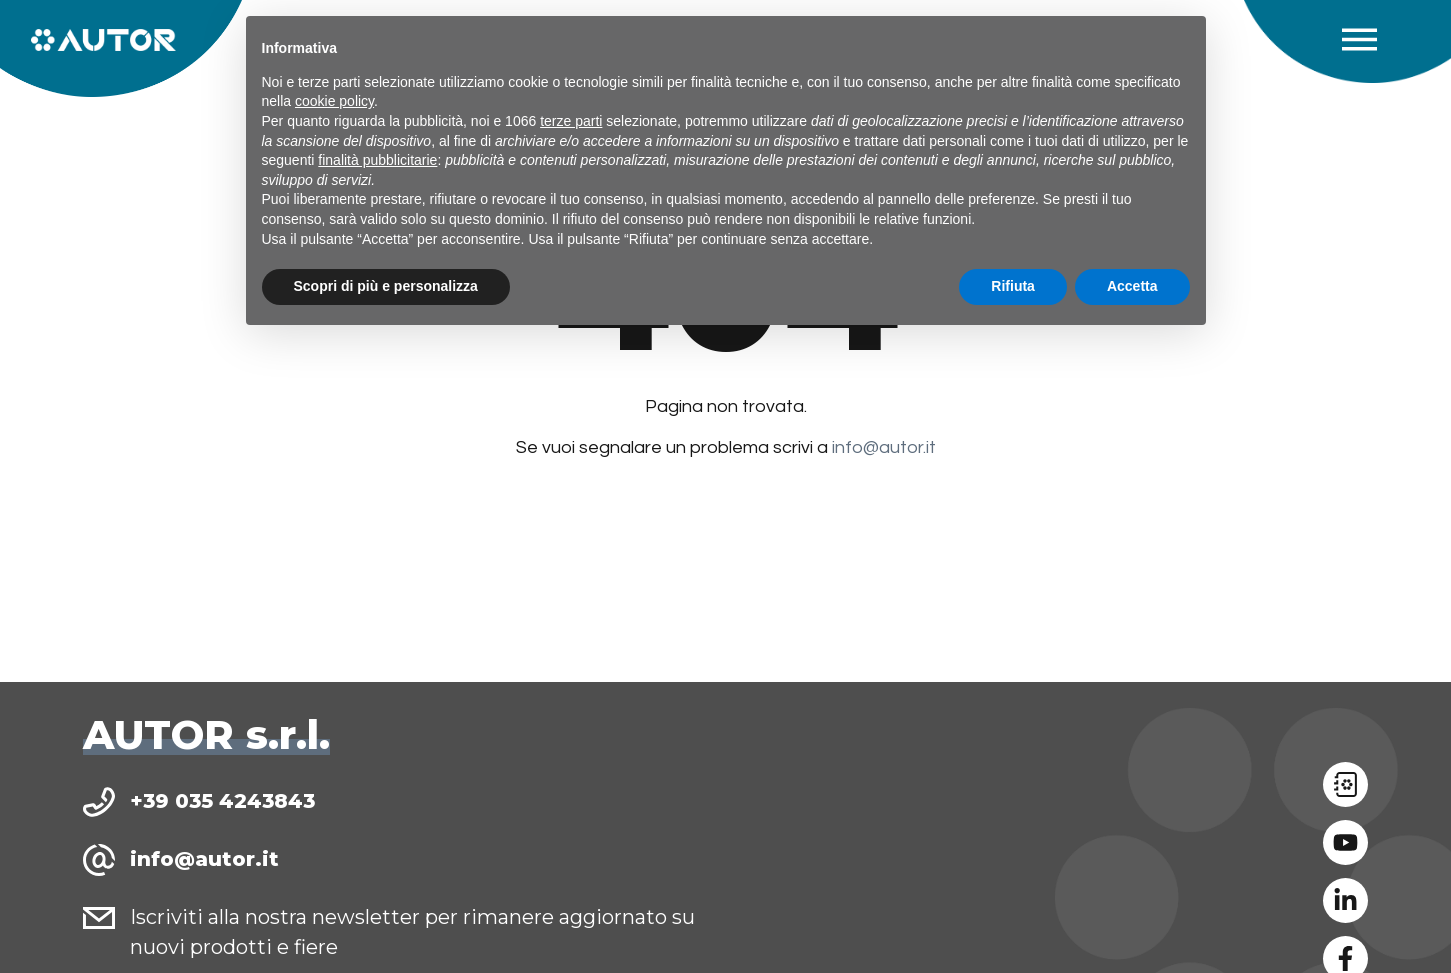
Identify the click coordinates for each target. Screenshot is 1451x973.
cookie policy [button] (334, 101)
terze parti (571, 121)
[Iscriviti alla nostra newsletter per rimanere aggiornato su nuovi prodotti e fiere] (99, 918)
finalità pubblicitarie (377, 160)
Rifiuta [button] (1013, 286)
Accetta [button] (1132, 286)
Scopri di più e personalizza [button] (386, 286)
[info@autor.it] (99, 860)
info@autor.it (884, 447)
